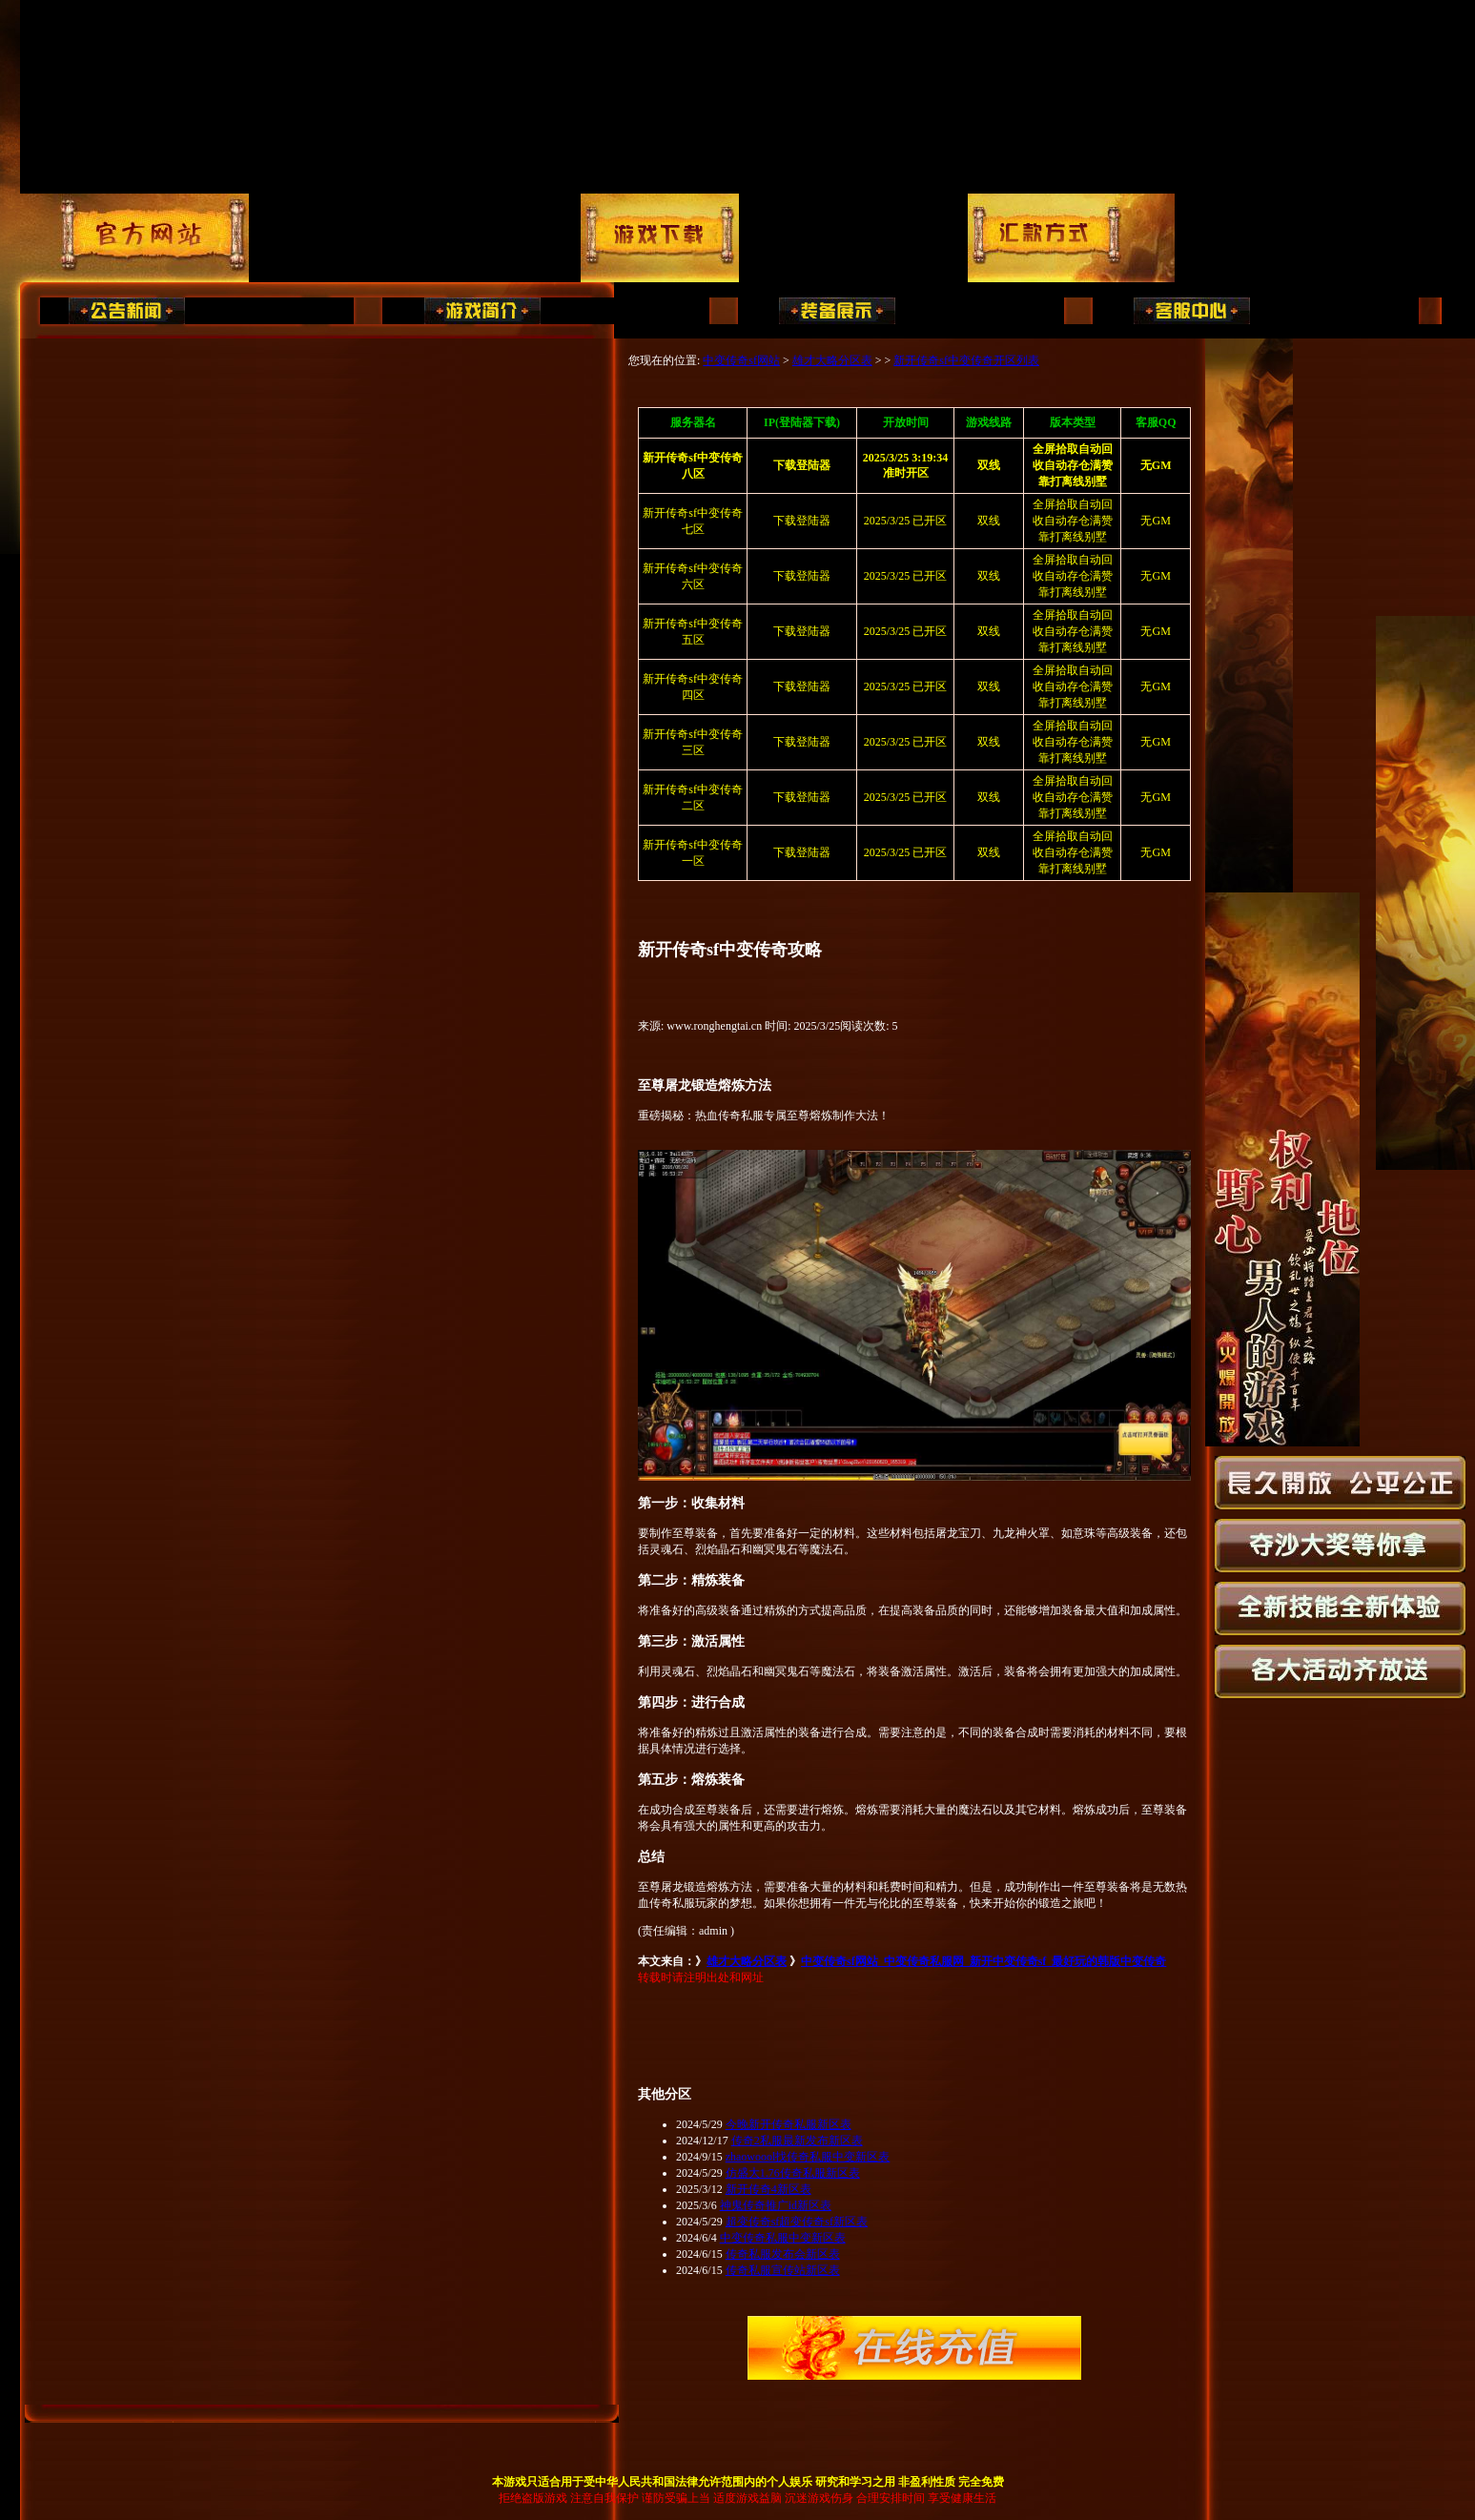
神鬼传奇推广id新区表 (775, 2205)
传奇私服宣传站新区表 (783, 2270)
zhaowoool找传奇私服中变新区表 (808, 2156)
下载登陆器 (801, 520)
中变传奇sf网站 (741, 360)
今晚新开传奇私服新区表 (788, 2124)
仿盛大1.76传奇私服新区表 (793, 2173)
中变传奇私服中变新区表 (783, 2237)
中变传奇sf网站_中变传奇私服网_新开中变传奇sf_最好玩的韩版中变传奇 (983, 1961)
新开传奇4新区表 (768, 2189)
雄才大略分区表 (832, 360)
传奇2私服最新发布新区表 (797, 2140)
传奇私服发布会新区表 (783, 2254)
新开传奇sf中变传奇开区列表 (966, 360)
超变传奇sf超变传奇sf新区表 (797, 2221)
